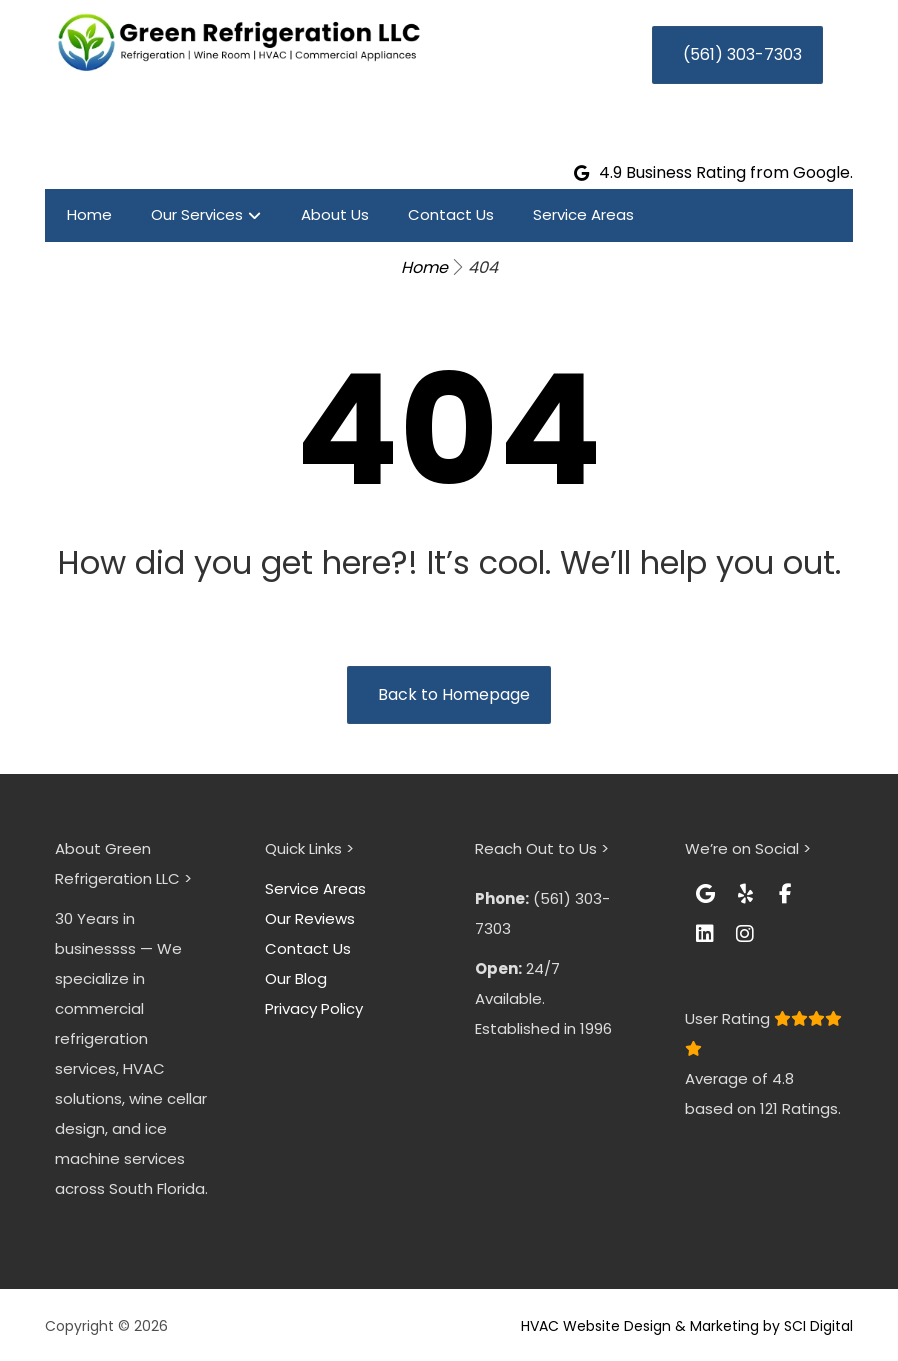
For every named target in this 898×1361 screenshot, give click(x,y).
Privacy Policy (314, 1008)
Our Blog (296, 978)
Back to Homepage (454, 694)
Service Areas (315, 888)
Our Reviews (310, 918)
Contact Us (308, 948)
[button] (705, 894)
